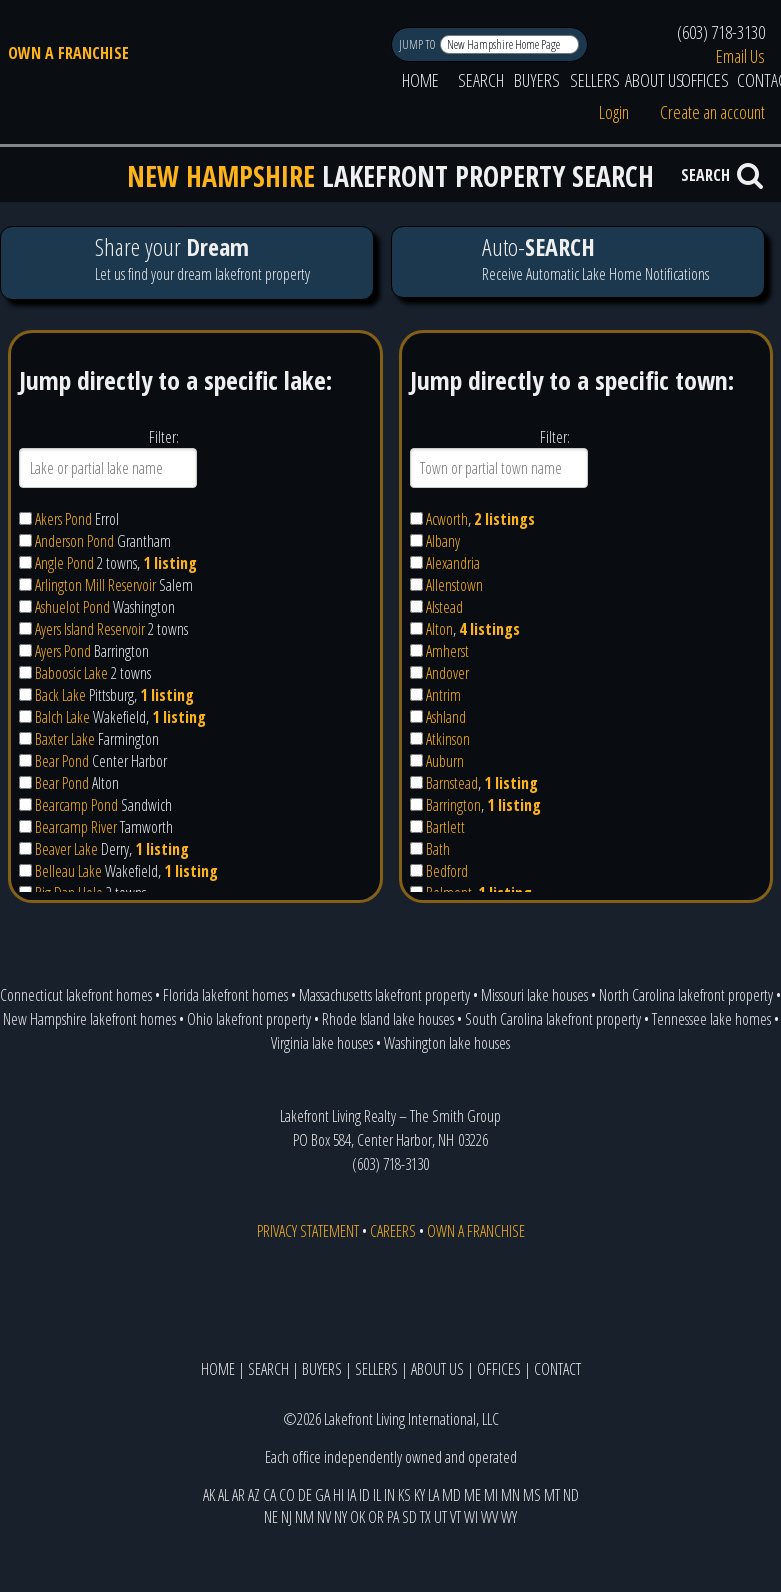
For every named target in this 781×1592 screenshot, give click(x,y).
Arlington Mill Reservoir (95, 585)
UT (440, 1517)
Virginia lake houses (322, 1043)
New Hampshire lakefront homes (89, 1019)
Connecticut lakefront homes (76, 995)
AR (238, 1495)
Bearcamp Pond (76, 805)
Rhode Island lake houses (388, 1019)
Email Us (740, 56)
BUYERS (537, 80)
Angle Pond (64, 563)
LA (433, 1495)
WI (471, 1517)
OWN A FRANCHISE (68, 53)
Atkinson (448, 739)
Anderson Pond (74, 541)
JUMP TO (418, 44)
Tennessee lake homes (711, 1019)
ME (472, 1495)
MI (491, 1495)
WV (489, 1517)
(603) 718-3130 (721, 32)
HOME (420, 80)
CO (287, 1495)
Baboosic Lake (71, 673)
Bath (438, 849)
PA (393, 1517)
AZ (254, 1495)
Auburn (445, 761)
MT (552, 1495)
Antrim (443, 695)
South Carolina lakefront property (553, 1019)
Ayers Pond (63, 651)
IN (389, 1495)
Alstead (444, 607)
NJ (286, 1517)
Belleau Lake (68, 871)
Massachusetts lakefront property (384, 995)
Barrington (453, 805)
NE (271, 1517)
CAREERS (393, 1231)
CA (269, 1495)
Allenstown (454, 585)
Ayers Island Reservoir (90, 629)
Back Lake (60, 695)
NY (340, 1517)
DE (305, 1495)
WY (509, 1517)
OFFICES (705, 80)
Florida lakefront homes (225, 995)
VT (455, 1517)
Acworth (447, 519)
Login (614, 112)
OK (357, 1517)
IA (351, 1495)
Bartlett (445, 827)
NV (324, 1517)
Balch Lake (62, 717)
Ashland (446, 717)
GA (322, 1495)
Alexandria (453, 563)
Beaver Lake (66, 849)
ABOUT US (654, 80)
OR (376, 1517)
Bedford (447, 871)
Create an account (712, 112)
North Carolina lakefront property (686, 995)
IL (377, 1495)
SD (409, 1517)
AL (223, 1495)
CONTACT (557, 1369)
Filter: (164, 437)
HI (338, 1495)
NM (304, 1517)
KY (419, 1495)
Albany (443, 541)
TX (425, 1517)
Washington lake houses (447, 1043)
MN (510, 1495)
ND (571, 1495)
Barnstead (452, 783)
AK (209, 1495)
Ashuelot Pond (72, 607)
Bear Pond (62, 761)
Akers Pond (63, 519)
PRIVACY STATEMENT (308, 1231)
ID (364, 1495)
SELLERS (595, 80)
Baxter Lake (65, 739)
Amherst (447, 651)
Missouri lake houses (534, 995)
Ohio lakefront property (249, 1019)
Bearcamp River (76, 827)
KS (404, 1495)
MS (532, 1495)
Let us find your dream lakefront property (186, 262)
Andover (447, 673)
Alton (439, 629)
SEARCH (481, 80)
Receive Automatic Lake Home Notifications (577, 261)
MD (451, 1495)
